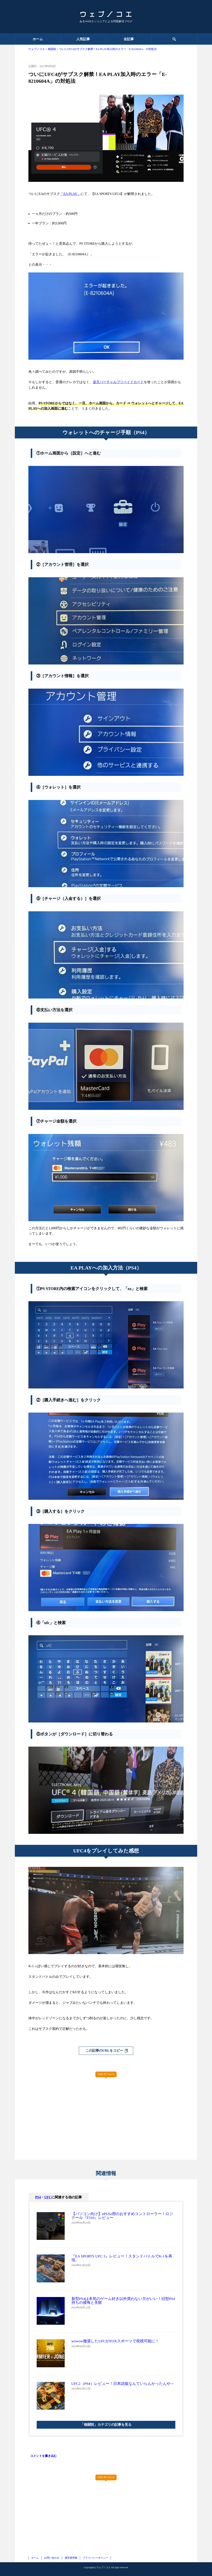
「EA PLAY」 (70, 194)
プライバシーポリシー (95, 2557)
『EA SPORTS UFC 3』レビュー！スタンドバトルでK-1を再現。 (121, 2258)
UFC (47, 2197)
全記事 (129, 39)
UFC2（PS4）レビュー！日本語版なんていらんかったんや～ (122, 2383)
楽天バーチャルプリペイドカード (118, 382)
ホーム (38, 39)
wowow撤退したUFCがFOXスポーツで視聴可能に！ (115, 2341)
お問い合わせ (51, 2557)
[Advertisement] (106, 2110)
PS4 (38, 2197)
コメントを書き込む (43, 2455)
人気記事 (83, 39)
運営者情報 (71, 2557)
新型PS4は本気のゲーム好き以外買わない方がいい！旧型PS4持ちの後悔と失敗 (123, 2301)
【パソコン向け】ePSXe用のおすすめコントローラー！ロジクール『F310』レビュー (122, 2216)
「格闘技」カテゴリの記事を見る (106, 2424)
